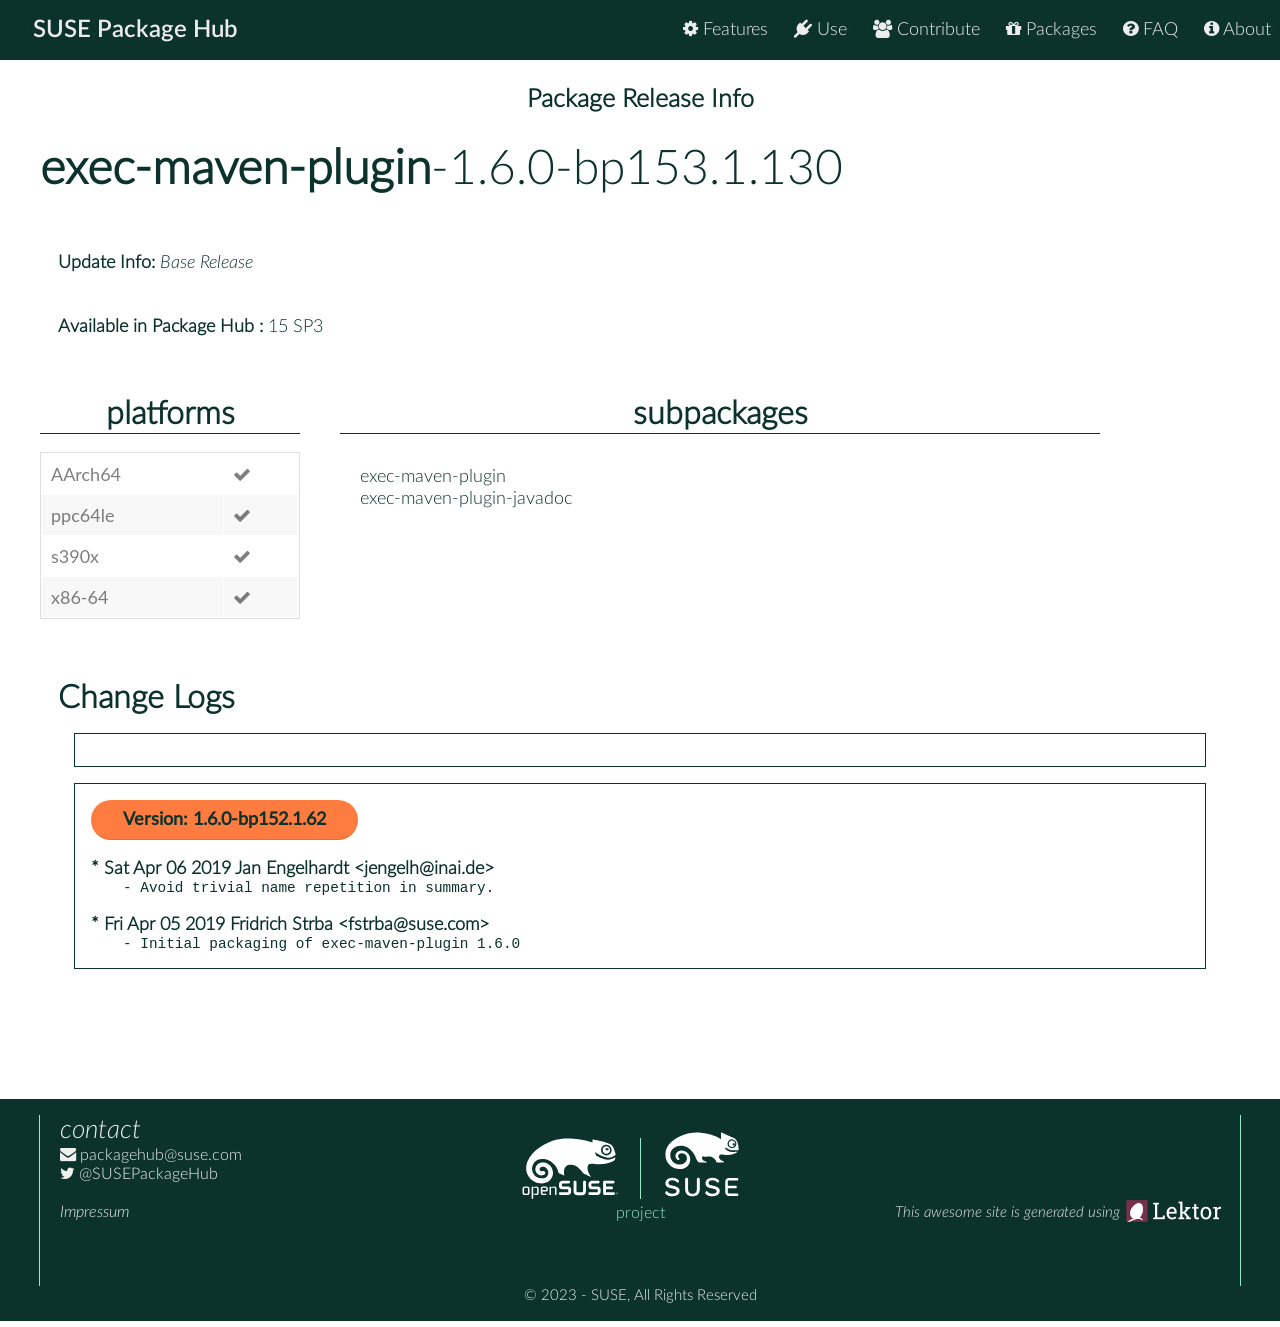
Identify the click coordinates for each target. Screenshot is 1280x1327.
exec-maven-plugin (235, 169)
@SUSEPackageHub (139, 1180)
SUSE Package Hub (135, 30)
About (1237, 29)
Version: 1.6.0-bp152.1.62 (224, 820)
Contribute (926, 29)
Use (820, 29)
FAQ (1150, 29)
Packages (1051, 29)
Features (725, 29)
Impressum (94, 1218)
